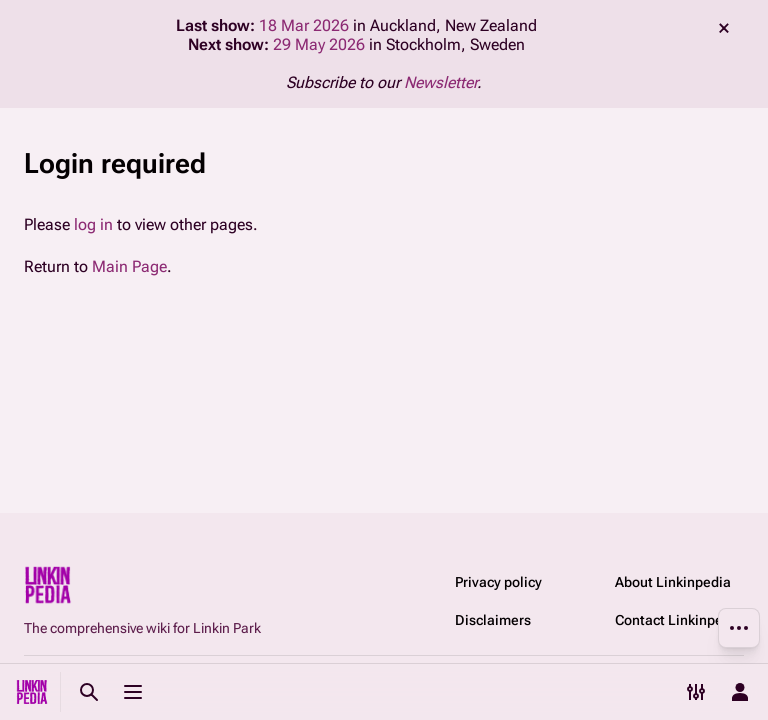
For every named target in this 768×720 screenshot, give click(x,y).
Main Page (129, 266)
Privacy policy (498, 582)
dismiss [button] (724, 28)
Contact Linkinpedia (679, 620)
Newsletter (440, 82)
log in (93, 224)
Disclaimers (493, 620)
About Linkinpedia (673, 582)
